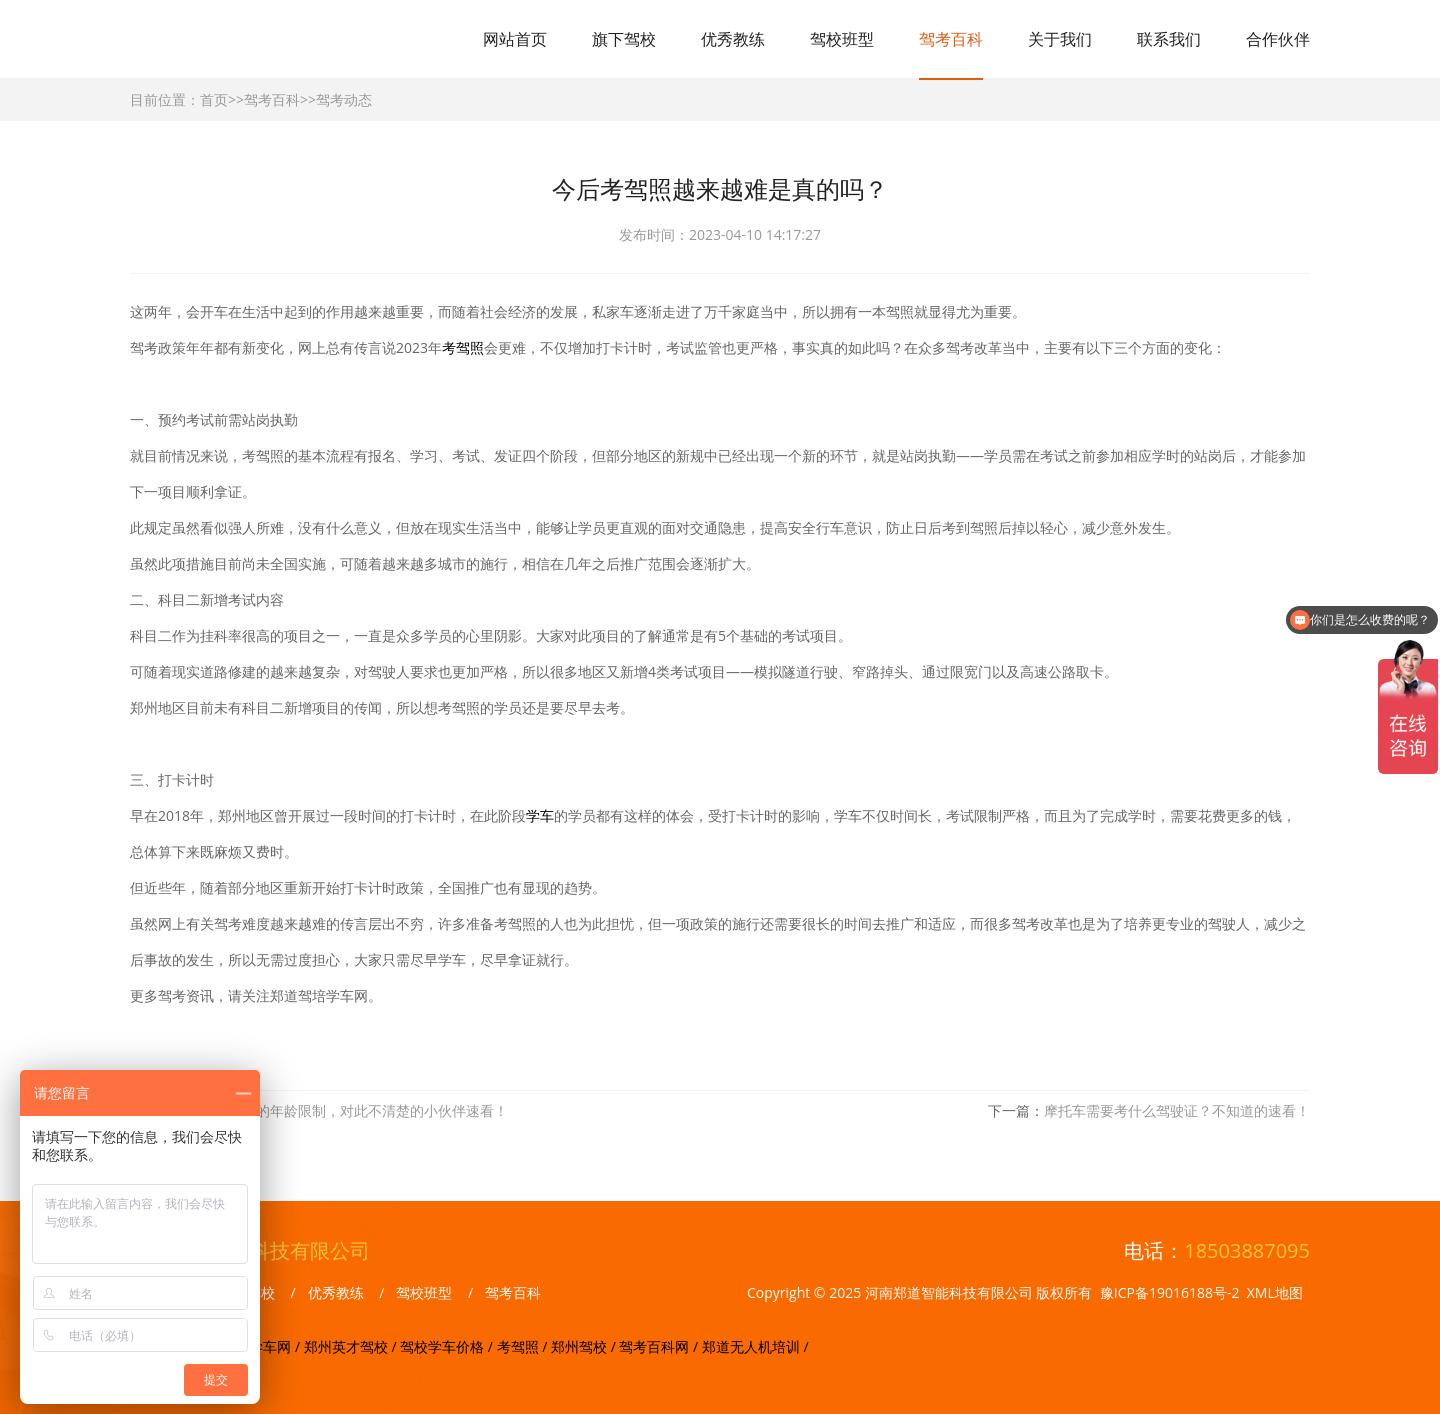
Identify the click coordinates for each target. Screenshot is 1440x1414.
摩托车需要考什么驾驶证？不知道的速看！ (1177, 1110)
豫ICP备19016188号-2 (1170, 1292)
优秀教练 (733, 39)
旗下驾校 (624, 39)
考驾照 (463, 347)
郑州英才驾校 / (352, 1346)
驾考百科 (951, 39)
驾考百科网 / (660, 1346)
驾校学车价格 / (448, 1346)
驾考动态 (344, 99)
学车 (540, 815)
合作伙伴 (1278, 39)
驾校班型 (842, 39)
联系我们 (1169, 39)
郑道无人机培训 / (755, 1346)
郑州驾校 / (585, 1346)
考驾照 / (524, 1346)
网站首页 (515, 39)
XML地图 (1275, 1292)
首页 (214, 99)
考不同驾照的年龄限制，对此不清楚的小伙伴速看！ (347, 1110)
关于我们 (1060, 39)
